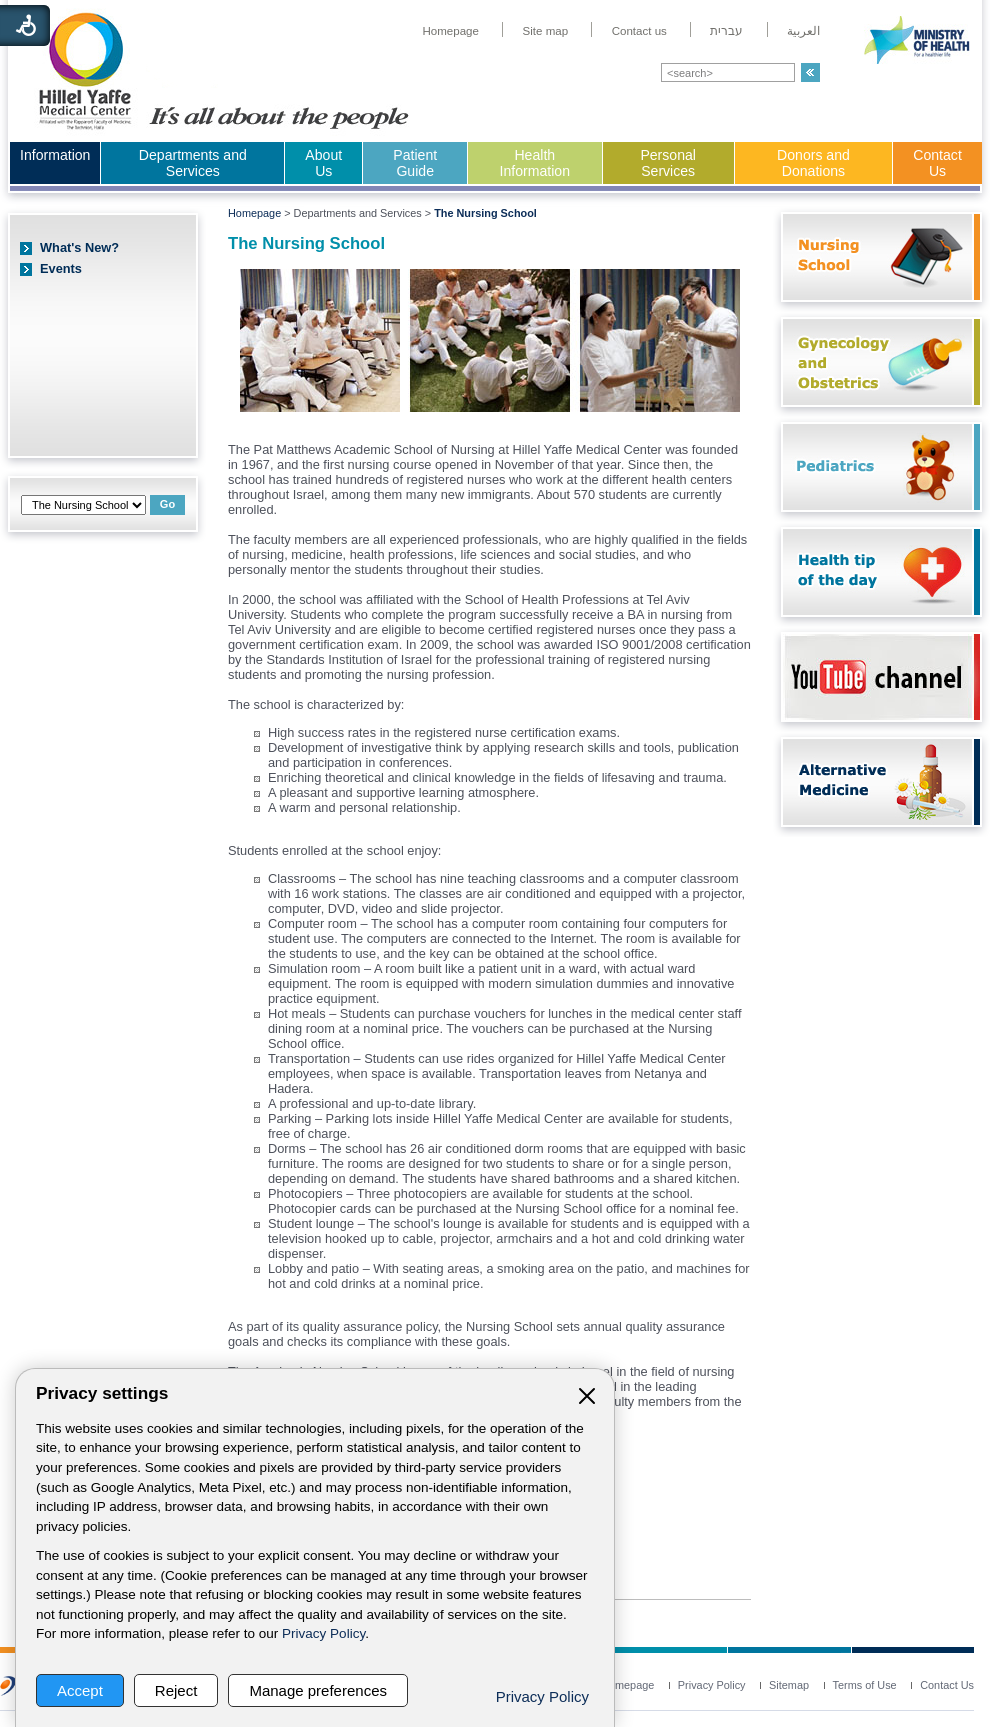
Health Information (535, 163)
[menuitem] (450, 31)
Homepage (254, 213)
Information (55, 155)
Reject (176, 1690)
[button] (810, 72)
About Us (323, 163)
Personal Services (668, 163)
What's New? (79, 247)
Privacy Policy (323, 1633)
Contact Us (937, 163)
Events (61, 268)
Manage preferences (318, 1690)
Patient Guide (415, 163)
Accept (80, 1690)
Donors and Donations (813, 163)
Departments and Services (193, 163)
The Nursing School (485, 213)
